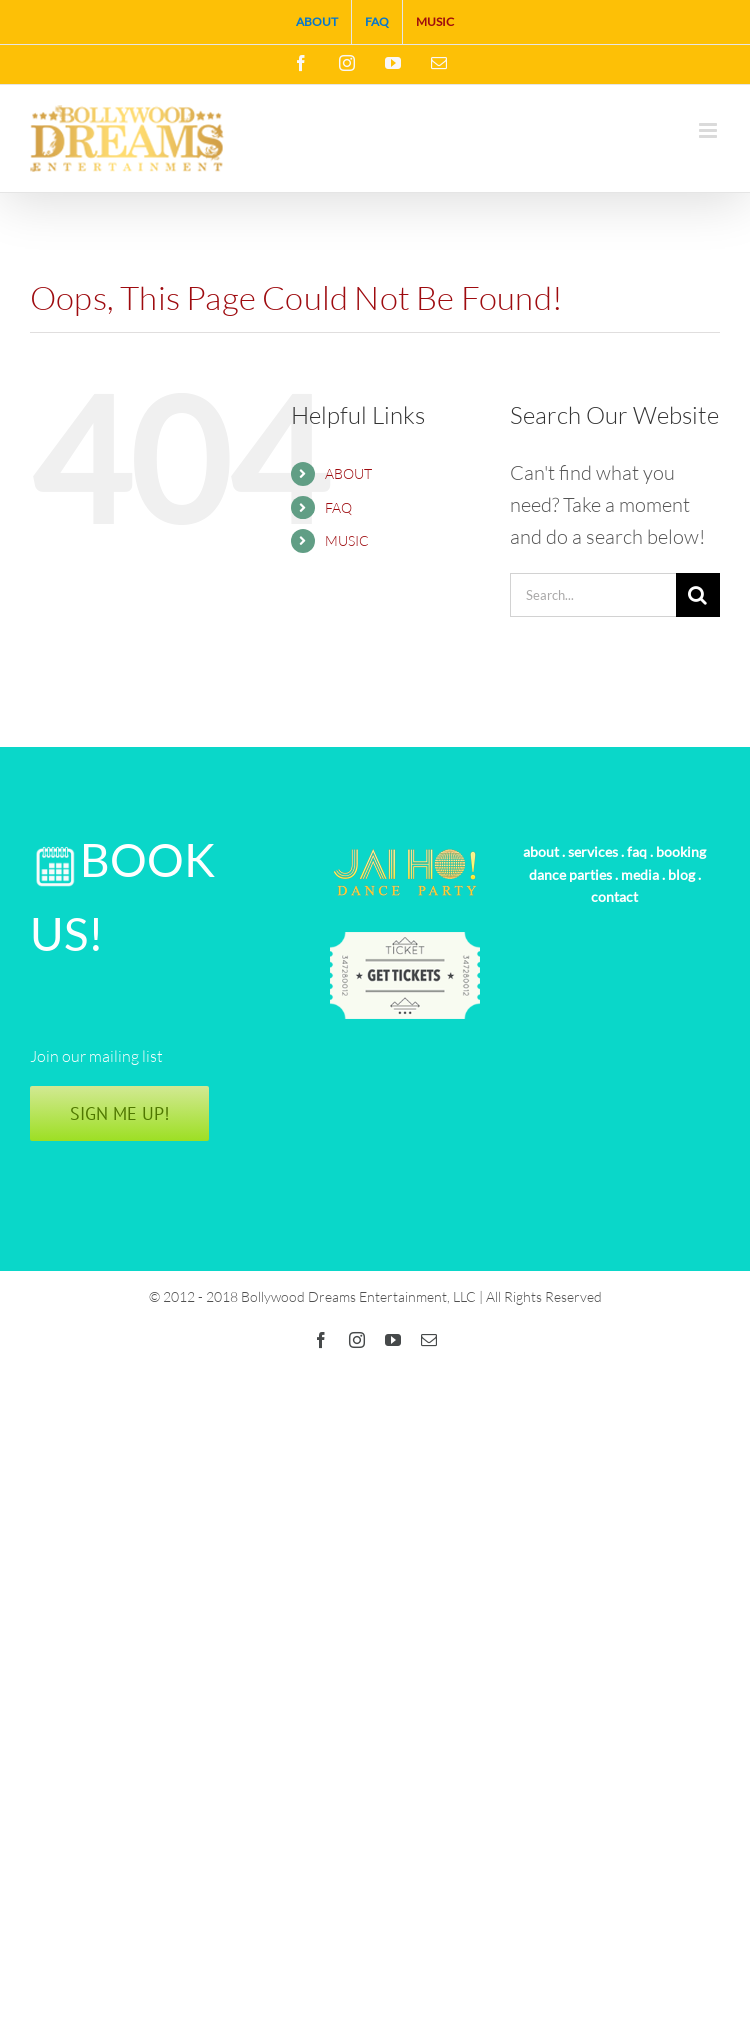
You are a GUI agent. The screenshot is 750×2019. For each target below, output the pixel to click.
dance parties (570, 874)
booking (681, 851)
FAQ (338, 507)
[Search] (698, 595)
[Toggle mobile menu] (709, 130)
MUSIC (347, 540)
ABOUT (348, 473)
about (541, 851)
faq (637, 851)
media (640, 874)
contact (614, 896)
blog (681, 874)
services (593, 851)
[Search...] (593, 595)
